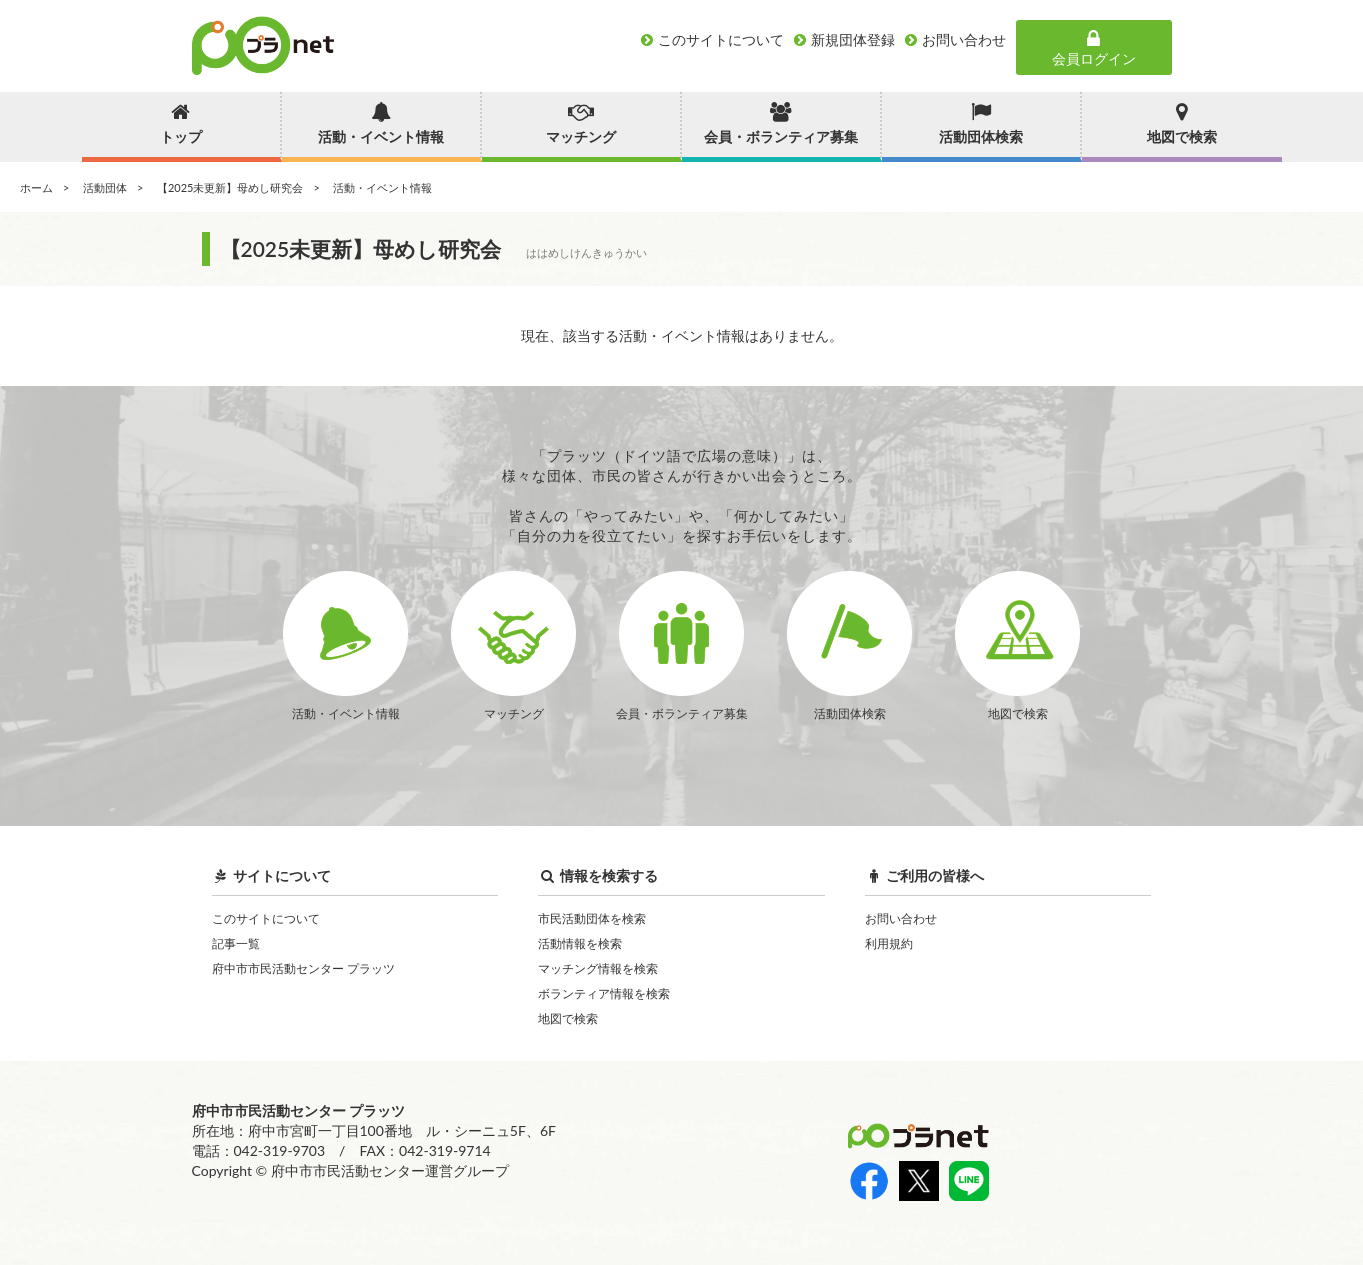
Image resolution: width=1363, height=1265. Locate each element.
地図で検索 (568, 1018)
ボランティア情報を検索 (604, 993)
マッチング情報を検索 (598, 968)
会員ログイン (1094, 48)
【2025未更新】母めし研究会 (230, 187)
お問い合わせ (901, 918)
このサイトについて (266, 918)
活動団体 (105, 187)
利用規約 (889, 943)
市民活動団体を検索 (592, 918)
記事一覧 (236, 943)
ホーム (36, 187)
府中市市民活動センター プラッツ (303, 968)
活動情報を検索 (580, 943)
